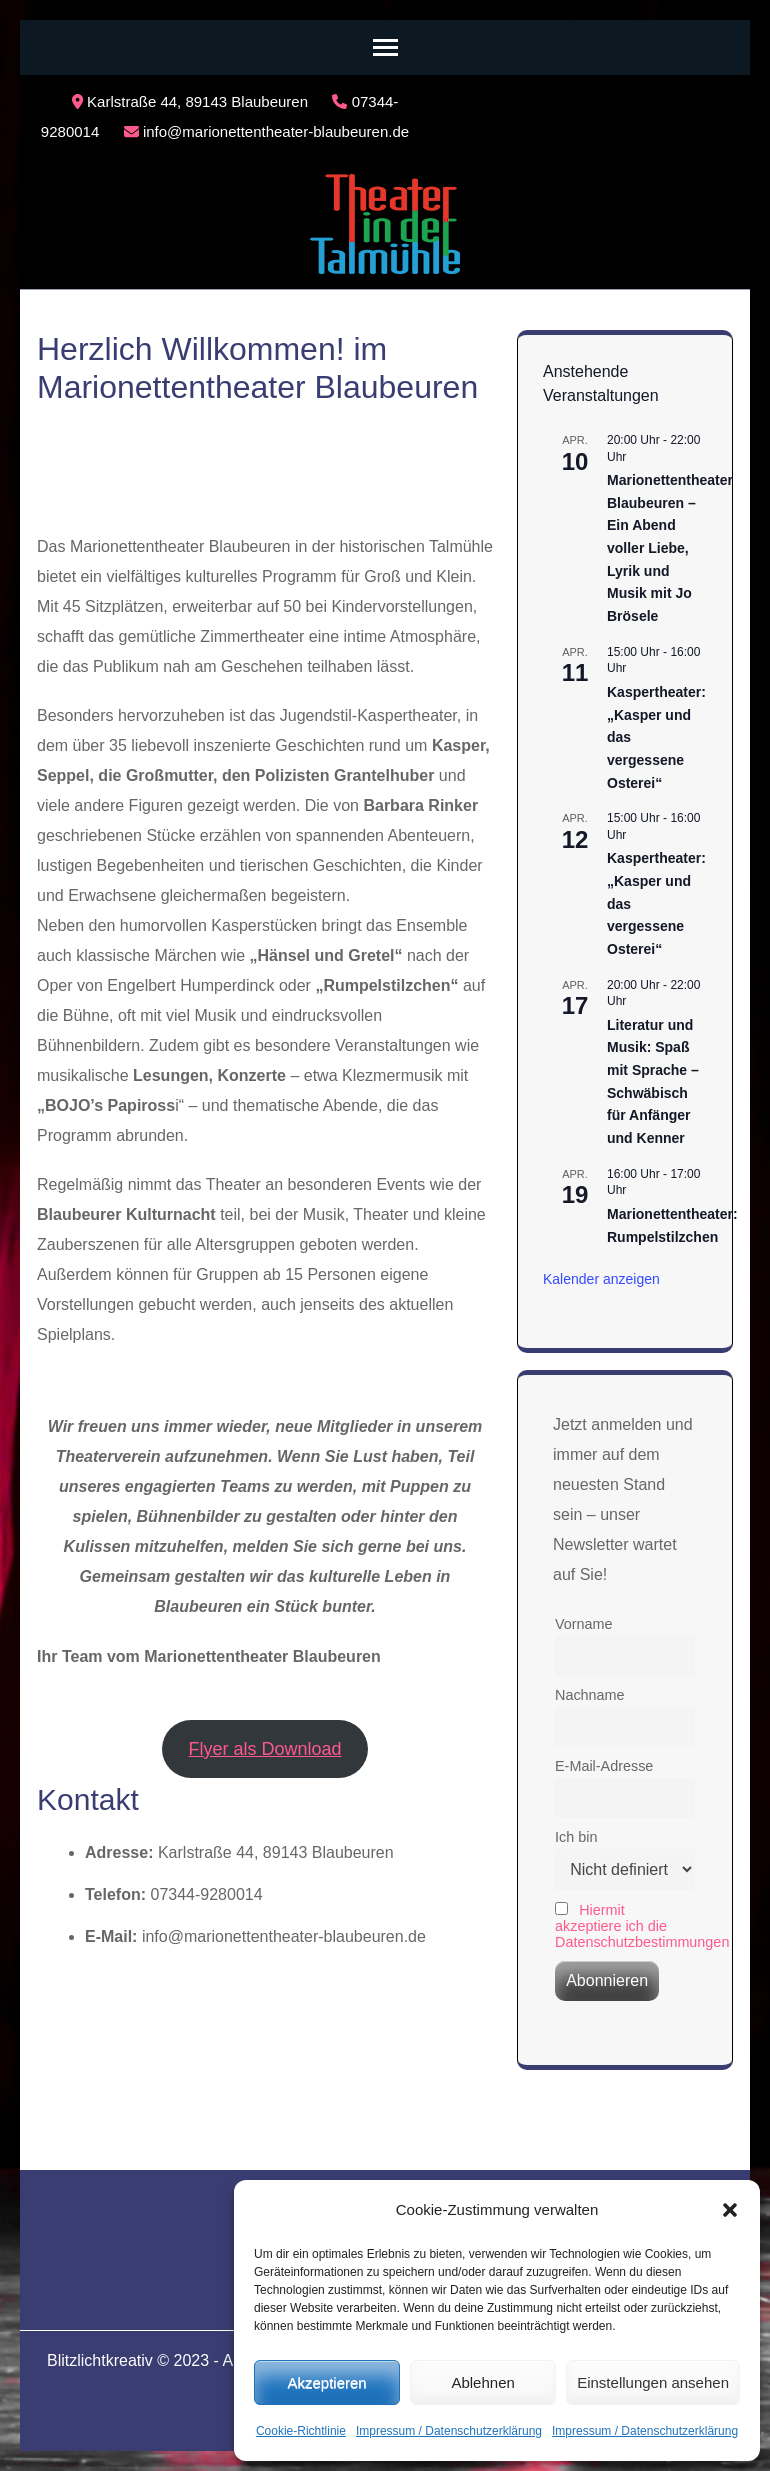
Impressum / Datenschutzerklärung (449, 2431)
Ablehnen (482, 2382)
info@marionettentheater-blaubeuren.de (266, 131)
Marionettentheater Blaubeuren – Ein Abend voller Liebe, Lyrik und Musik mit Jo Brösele (670, 548)
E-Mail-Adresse (604, 1766)
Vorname (584, 1624)
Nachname (590, 1695)
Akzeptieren (326, 2382)
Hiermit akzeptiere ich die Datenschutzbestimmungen (642, 1926)
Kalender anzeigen (601, 1279)
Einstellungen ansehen (653, 2382)
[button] (730, 2210)
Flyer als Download (264, 1749)
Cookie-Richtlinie (301, 2431)
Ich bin (576, 1837)
